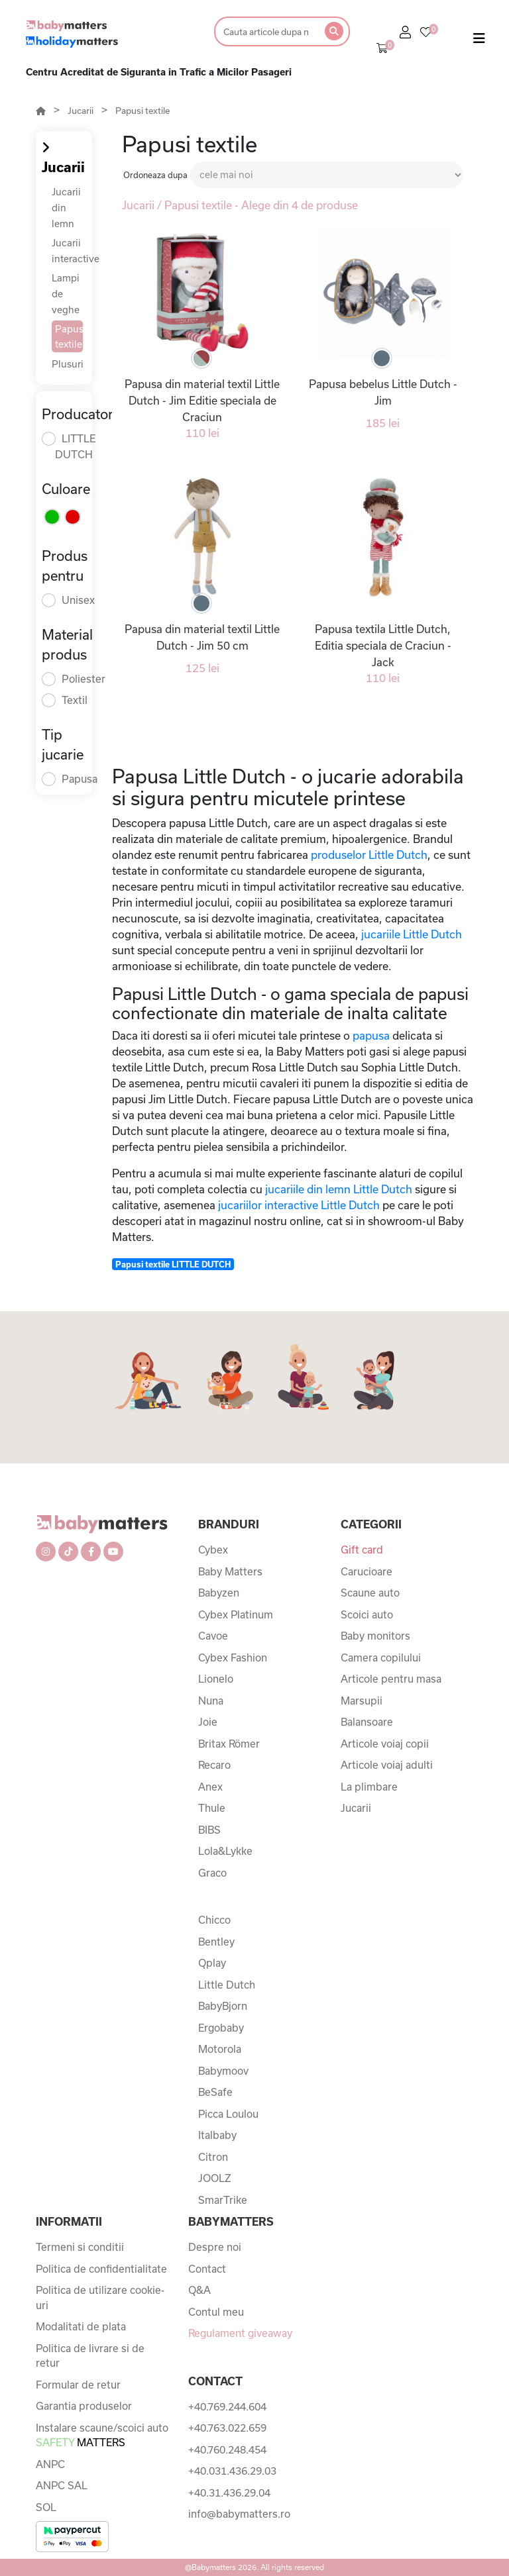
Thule (211, 1808)
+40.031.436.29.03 (232, 2471)
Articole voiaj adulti (387, 1765)
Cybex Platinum (235, 1614)
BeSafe (215, 2092)
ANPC (50, 2464)
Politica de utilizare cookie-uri (100, 2297)
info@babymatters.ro (239, 2514)
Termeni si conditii (80, 2247)
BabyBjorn (222, 2006)
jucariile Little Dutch (411, 934)
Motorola (219, 2049)
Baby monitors (375, 1636)
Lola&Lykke (225, 1851)
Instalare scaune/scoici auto (102, 2435)
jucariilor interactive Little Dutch (299, 1205)
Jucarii (80, 110)
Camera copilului (381, 1657)
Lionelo (215, 1679)
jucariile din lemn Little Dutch (338, 1189)
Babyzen (218, 1593)
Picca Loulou (228, 2114)
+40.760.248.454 (227, 2449)
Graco (212, 1873)
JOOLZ (214, 2178)
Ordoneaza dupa (155, 174)
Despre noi (214, 2247)
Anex (210, 1787)
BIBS (209, 1830)
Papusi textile (142, 110)
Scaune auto (370, 1593)
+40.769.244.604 (227, 2406)
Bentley (216, 1942)
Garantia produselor (84, 2406)
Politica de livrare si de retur (90, 2355)
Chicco (214, 1920)
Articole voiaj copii (385, 1744)
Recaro (214, 1765)
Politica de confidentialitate (101, 2269)
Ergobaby (221, 2028)
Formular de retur (78, 2385)
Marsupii (361, 1701)
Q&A (199, 2290)
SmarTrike (222, 2200)
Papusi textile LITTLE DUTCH (173, 1264)
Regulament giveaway (240, 2333)
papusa (371, 1035)
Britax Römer (229, 1744)
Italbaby (217, 2135)
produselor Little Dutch (369, 854)
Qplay (212, 1963)
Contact (207, 2269)
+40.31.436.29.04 (229, 2493)
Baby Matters (230, 1571)
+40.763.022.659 (227, 2428)
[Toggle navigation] (479, 41)
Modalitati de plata (81, 2326)
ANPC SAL (61, 2485)
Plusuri (68, 364)
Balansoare (367, 1722)
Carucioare (366, 1571)
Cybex (213, 1550)
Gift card (362, 1550)
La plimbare (369, 1787)
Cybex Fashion (232, 1657)
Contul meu (216, 2312)
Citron (213, 2157)
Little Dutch (226, 1985)
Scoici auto (367, 1614)
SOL (46, 2507)
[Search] (265, 31)
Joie (207, 1722)
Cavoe (213, 1636)
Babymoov (223, 2071)
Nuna (210, 1701)
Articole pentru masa (391, 1679)
